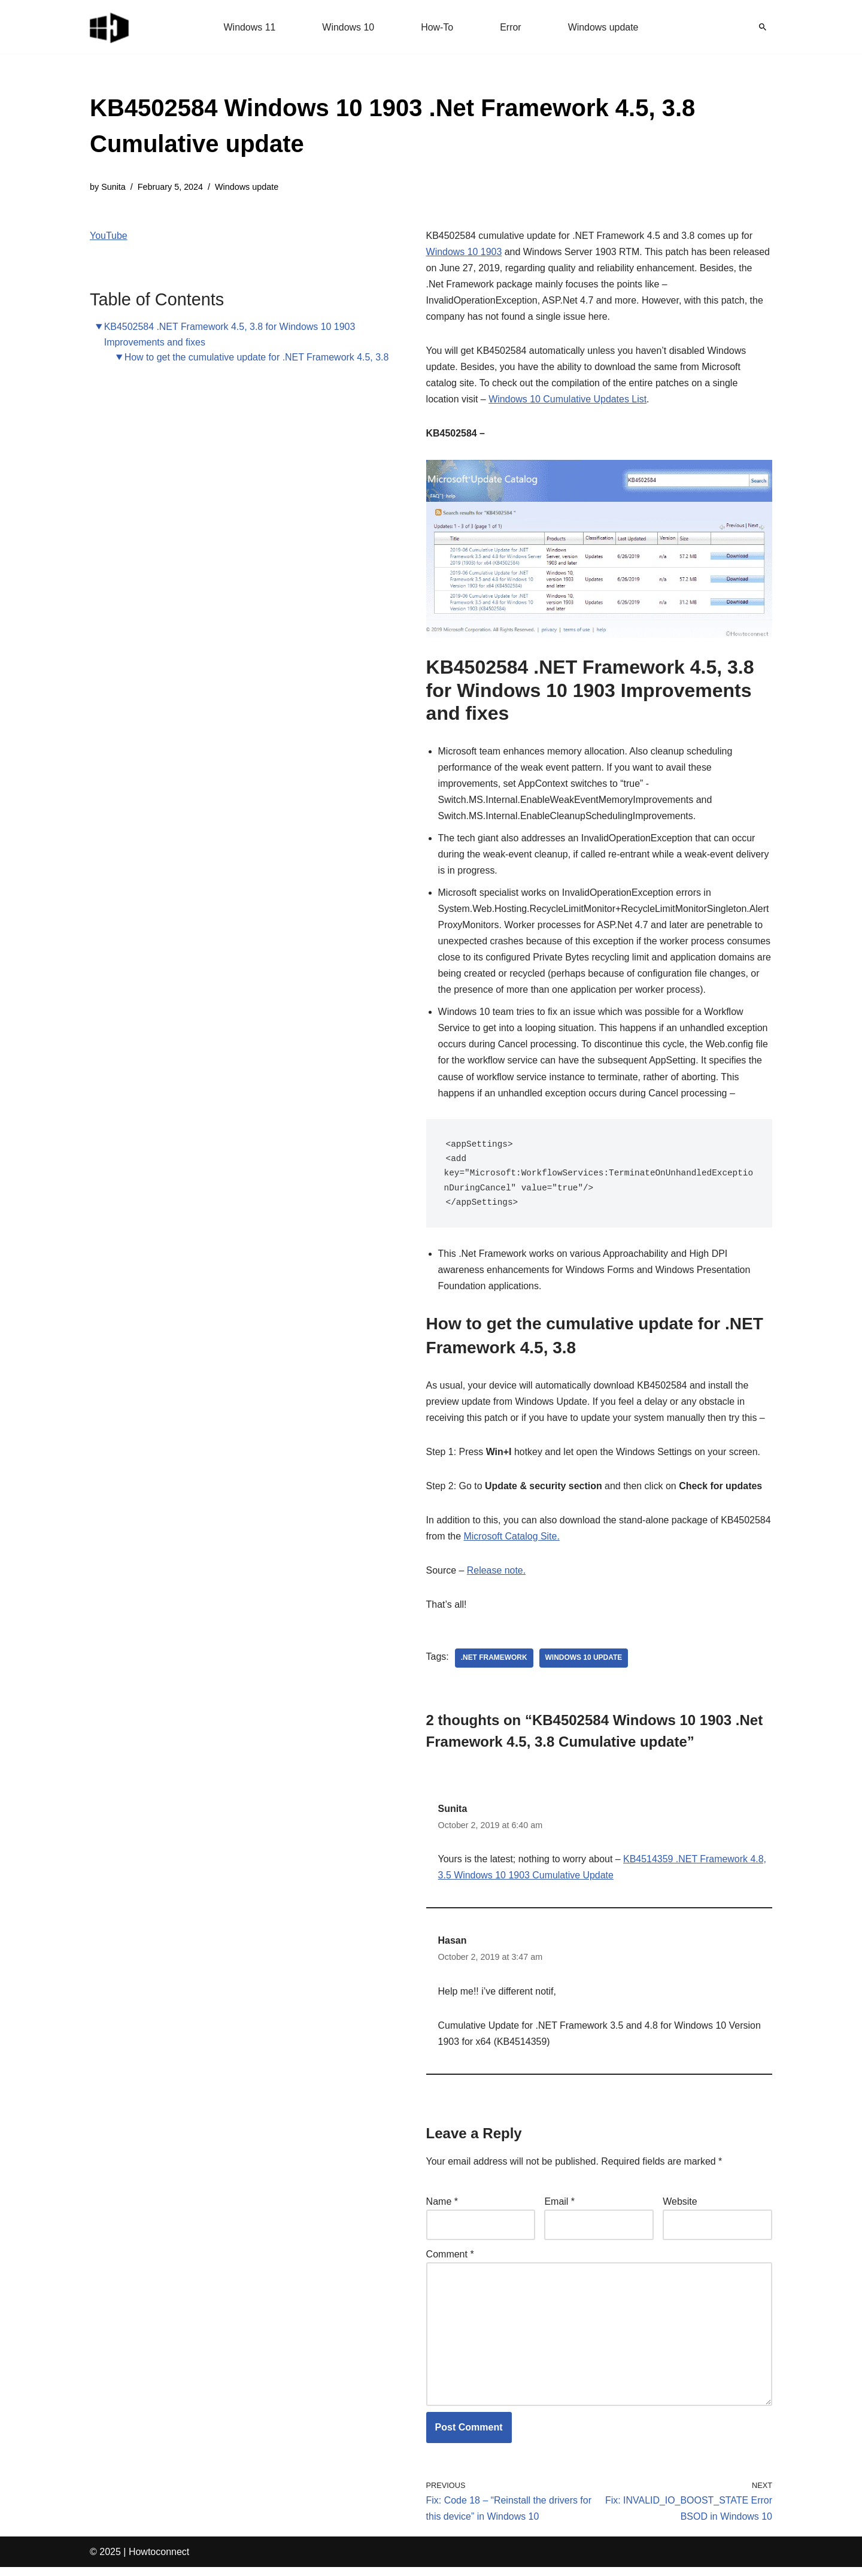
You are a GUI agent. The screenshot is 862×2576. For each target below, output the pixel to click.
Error (510, 27)
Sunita (113, 187)
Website (680, 2209)
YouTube (109, 236)
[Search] (762, 27)
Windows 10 (348, 27)
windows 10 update (584, 1665)
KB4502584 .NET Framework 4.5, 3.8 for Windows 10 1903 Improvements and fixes (230, 334)
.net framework (494, 1665)
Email (559, 2209)
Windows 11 (249, 27)
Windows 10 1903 (464, 252)
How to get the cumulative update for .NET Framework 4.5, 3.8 (257, 357)
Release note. (496, 1577)
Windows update (603, 27)
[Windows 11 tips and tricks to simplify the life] (110, 27)
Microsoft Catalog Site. (512, 1543)
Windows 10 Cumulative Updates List (568, 400)
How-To (437, 27)
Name (442, 2209)
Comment (450, 2262)
